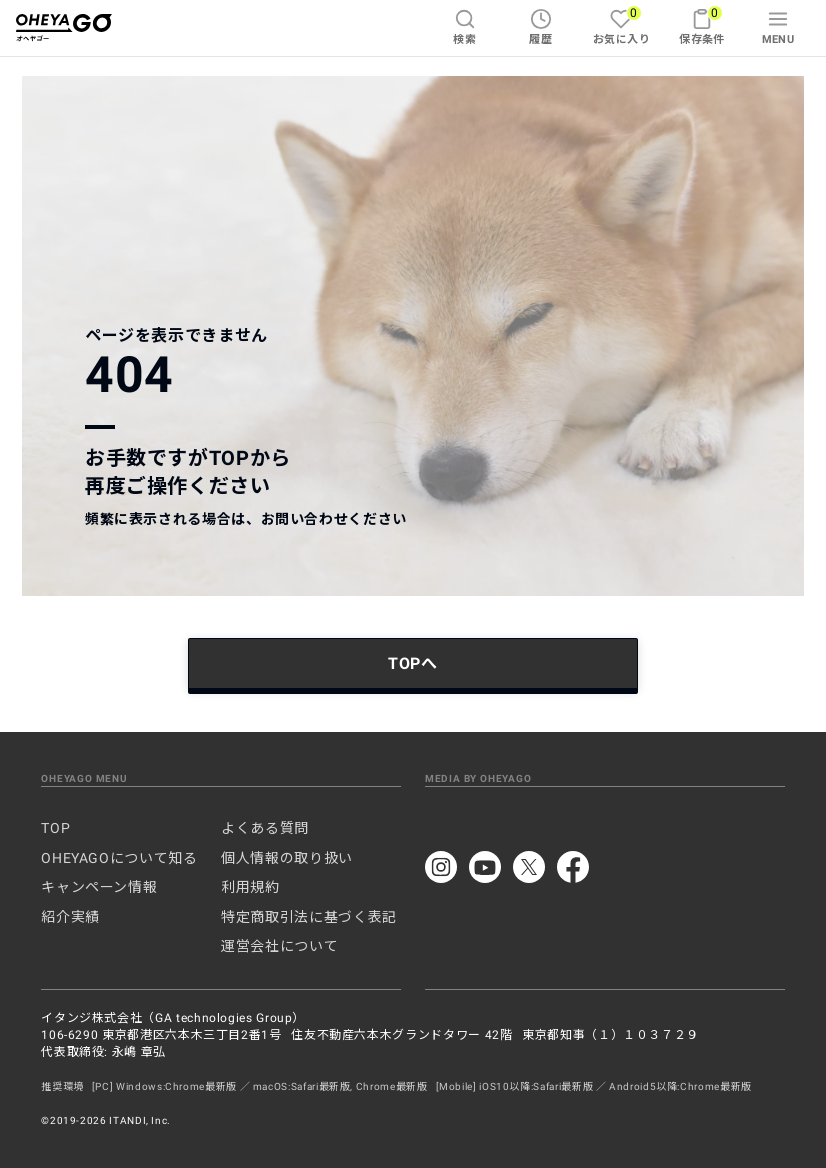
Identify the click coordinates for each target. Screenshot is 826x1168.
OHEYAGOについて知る (119, 858)
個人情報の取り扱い (287, 858)
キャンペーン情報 (99, 887)
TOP (55, 828)
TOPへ (413, 663)
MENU (778, 27)
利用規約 (250, 887)
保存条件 (702, 25)
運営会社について (279, 946)
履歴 (540, 27)
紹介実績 (70, 917)
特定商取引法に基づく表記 (309, 917)
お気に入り (621, 25)
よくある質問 (265, 828)
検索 (464, 27)
